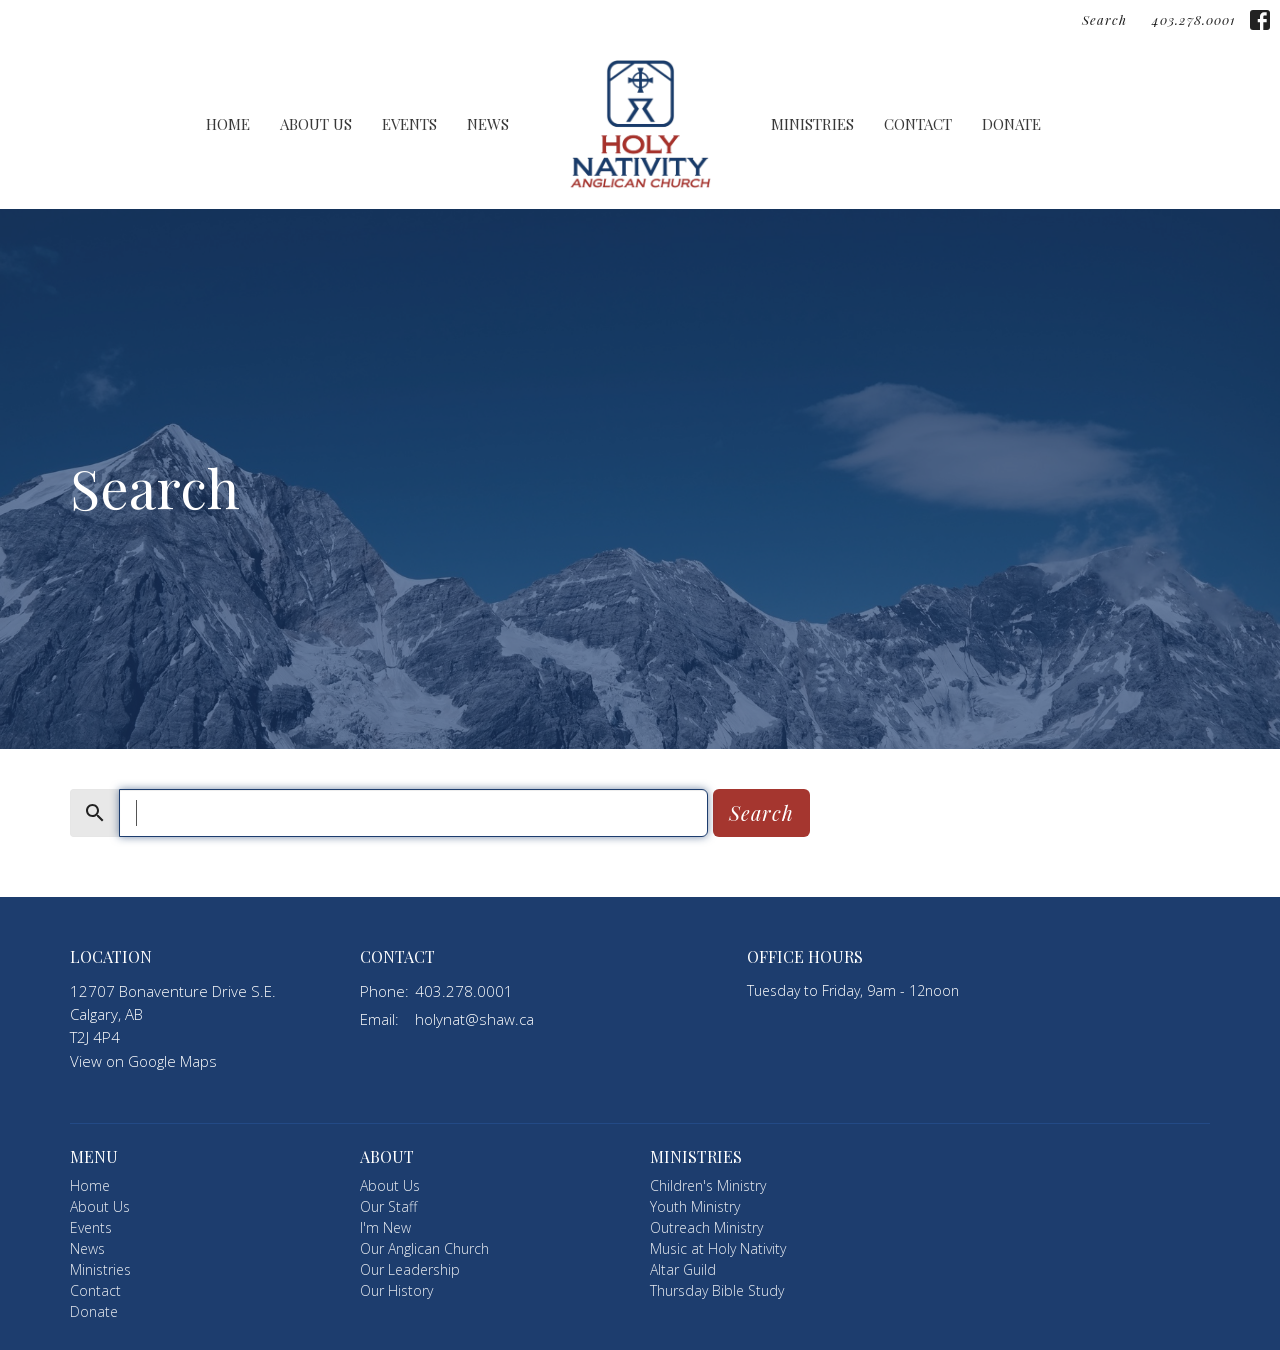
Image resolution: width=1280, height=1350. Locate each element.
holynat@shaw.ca (474, 1019)
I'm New (385, 1227)
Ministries (812, 124)
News (488, 124)
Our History (396, 1290)
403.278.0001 (1193, 19)
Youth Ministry (695, 1206)
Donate (1011, 124)
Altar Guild (683, 1269)
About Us (316, 124)
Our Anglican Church (424, 1248)
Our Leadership (410, 1269)
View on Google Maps (143, 1061)
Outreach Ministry (706, 1227)
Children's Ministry (708, 1185)
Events (409, 124)
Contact (918, 124)
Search (1104, 19)
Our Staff (388, 1206)
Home (228, 124)
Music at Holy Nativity (718, 1248)
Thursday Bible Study (717, 1290)
